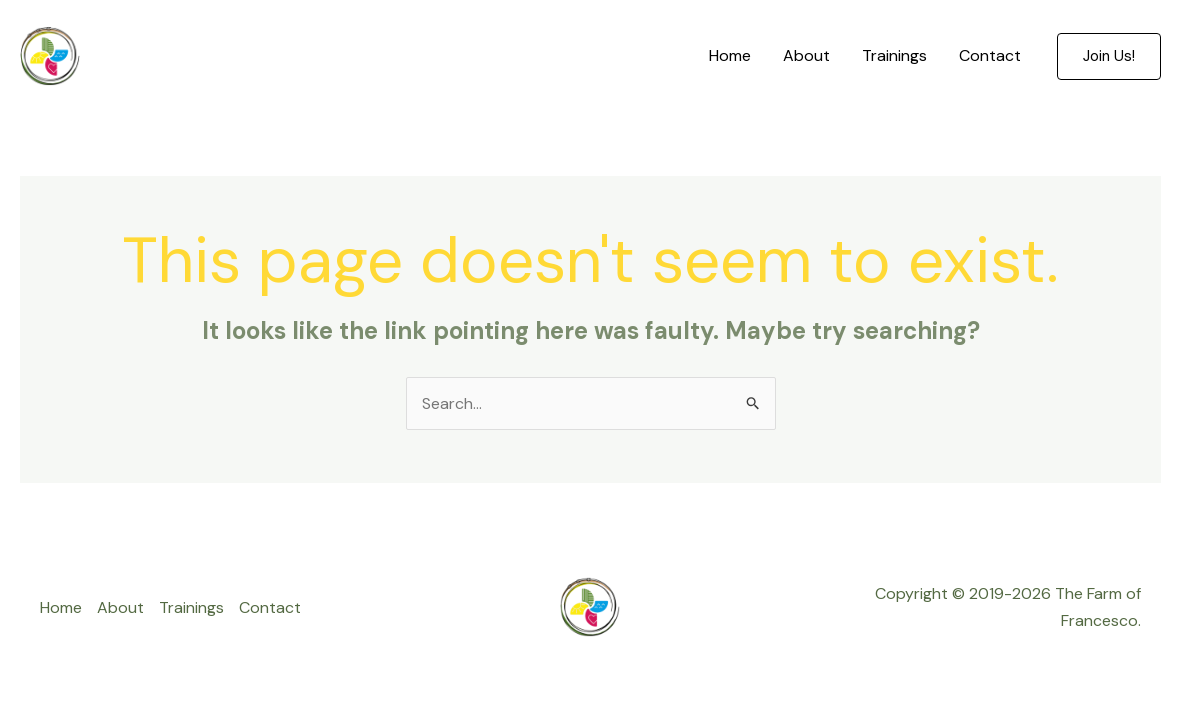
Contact (990, 55)
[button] (1109, 56)
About (806, 55)
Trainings (894, 55)
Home (730, 55)
